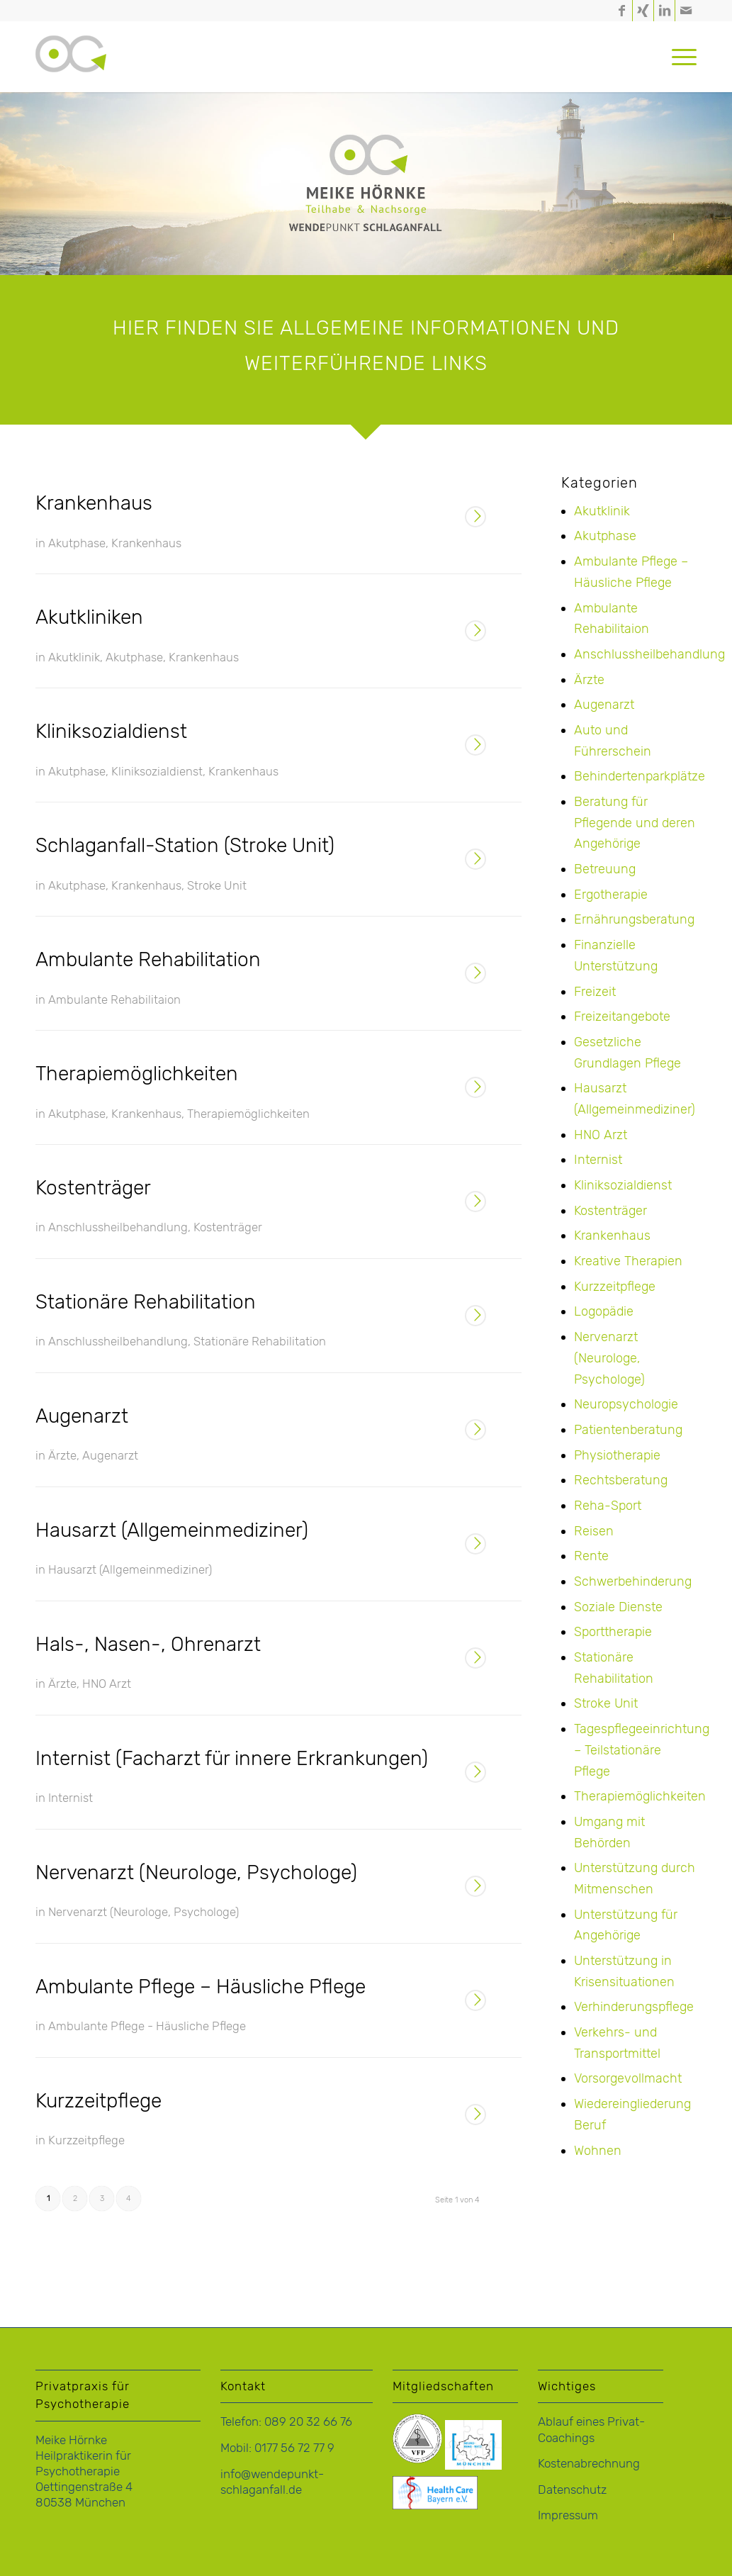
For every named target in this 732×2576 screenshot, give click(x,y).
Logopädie (604, 1311)
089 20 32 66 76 (308, 2421)
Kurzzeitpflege (98, 2100)
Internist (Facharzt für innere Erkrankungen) (231, 1758)
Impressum (568, 2515)
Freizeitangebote (622, 1016)
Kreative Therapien (628, 1261)
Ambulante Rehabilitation (148, 959)
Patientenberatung (628, 1430)
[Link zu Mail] (686, 10)
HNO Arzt (106, 1683)
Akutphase (77, 543)
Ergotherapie (611, 894)
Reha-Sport (607, 1505)
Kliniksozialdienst (111, 731)
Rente (591, 1556)
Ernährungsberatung (634, 919)
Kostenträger (93, 1187)
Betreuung (605, 869)
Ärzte (62, 1455)
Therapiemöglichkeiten (136, 1073)
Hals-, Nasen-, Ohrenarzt (148, 1644)
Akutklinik (74, 657)
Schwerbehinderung (633, 1581)
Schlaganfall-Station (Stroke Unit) (184, 845)
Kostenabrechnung (589, 2463)
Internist (70, 1798)
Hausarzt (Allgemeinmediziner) (171, 1530)
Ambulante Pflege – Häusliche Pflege (200, 1986)
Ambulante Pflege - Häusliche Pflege (147, 2026)
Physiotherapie (617, 1455)
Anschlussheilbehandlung (118, 1227)
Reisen (594, 1531)
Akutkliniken (89, 617)
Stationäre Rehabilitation (145, 1302)
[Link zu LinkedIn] (664, 10)
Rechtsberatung (621, 1480)
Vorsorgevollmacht (628, 2078)
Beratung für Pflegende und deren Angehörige (634, 822)
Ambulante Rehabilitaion (114, 999)
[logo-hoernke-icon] (70, 70)
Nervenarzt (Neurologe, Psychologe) (196, 1872)
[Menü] (680, 56)
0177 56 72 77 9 (294, 2448)
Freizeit (595, 991)
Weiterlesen (475, 518)
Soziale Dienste (618, 1607)
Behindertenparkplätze (639, 776)
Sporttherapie (613, 1632)
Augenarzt (81, 1416)
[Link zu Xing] (643, 10)
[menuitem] (680, 56)
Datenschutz (572, 2489)
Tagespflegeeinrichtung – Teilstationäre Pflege (641, 1750)
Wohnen (597, 2150)
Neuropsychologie (626, 1404)
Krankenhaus (93, 503)
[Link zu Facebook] (622, 10)
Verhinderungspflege (634, 2007)
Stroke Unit (217, 885)
